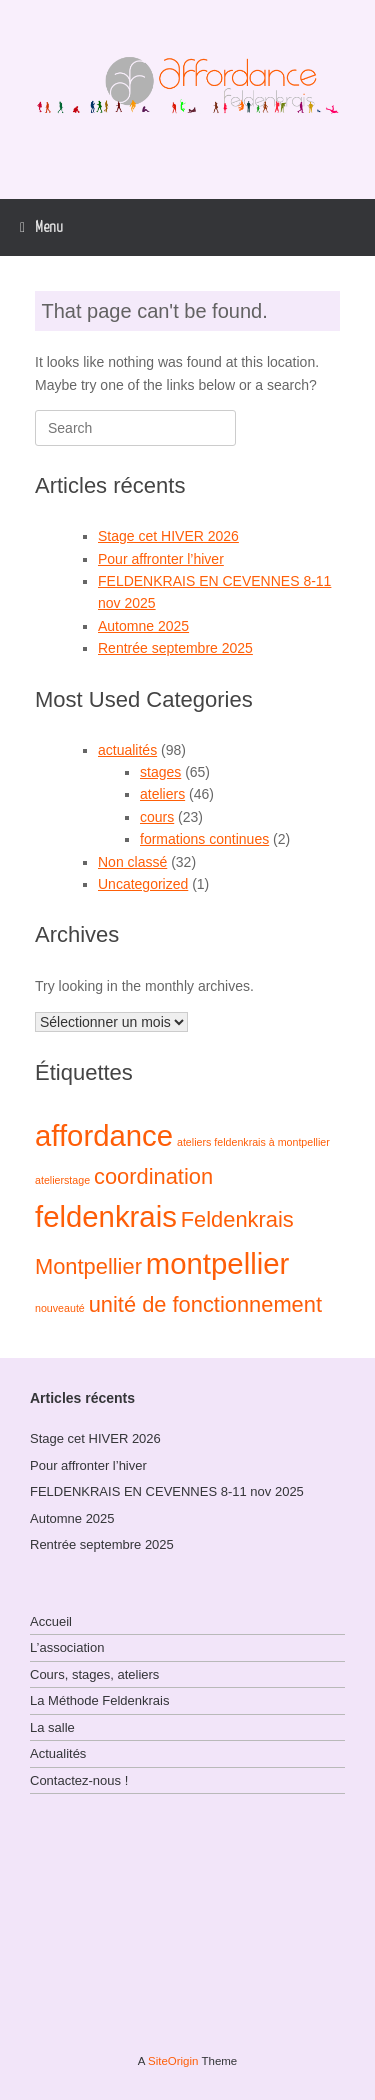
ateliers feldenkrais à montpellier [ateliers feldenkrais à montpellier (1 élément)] (253, 1142)
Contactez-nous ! (79, 1780)
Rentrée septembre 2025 (175, 648)
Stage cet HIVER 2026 (168, 536)
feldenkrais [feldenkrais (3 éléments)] (106, 1216)
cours (157, 817)
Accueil (51, 1621)
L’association (67, 1647)
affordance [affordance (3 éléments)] (104, 1135)
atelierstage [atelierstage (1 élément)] (62, 1180)
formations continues (204, 839)
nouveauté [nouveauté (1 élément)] (60, 1308)
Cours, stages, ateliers (94, 1674)
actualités (127, 750)
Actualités (58, 1753)
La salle (52, 1727)
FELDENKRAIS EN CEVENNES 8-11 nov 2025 (167, 1491)
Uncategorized (143, 884)
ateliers (162, 794)
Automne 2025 (143, 626)
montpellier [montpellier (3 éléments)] (217, 1263)
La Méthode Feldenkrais (99, 1700)
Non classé (132, 862)
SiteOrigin (173, 2061)
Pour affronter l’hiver (161, 559)
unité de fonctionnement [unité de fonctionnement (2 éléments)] (205, 1304)
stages (160, 772)
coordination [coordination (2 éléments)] (153, 1176)
